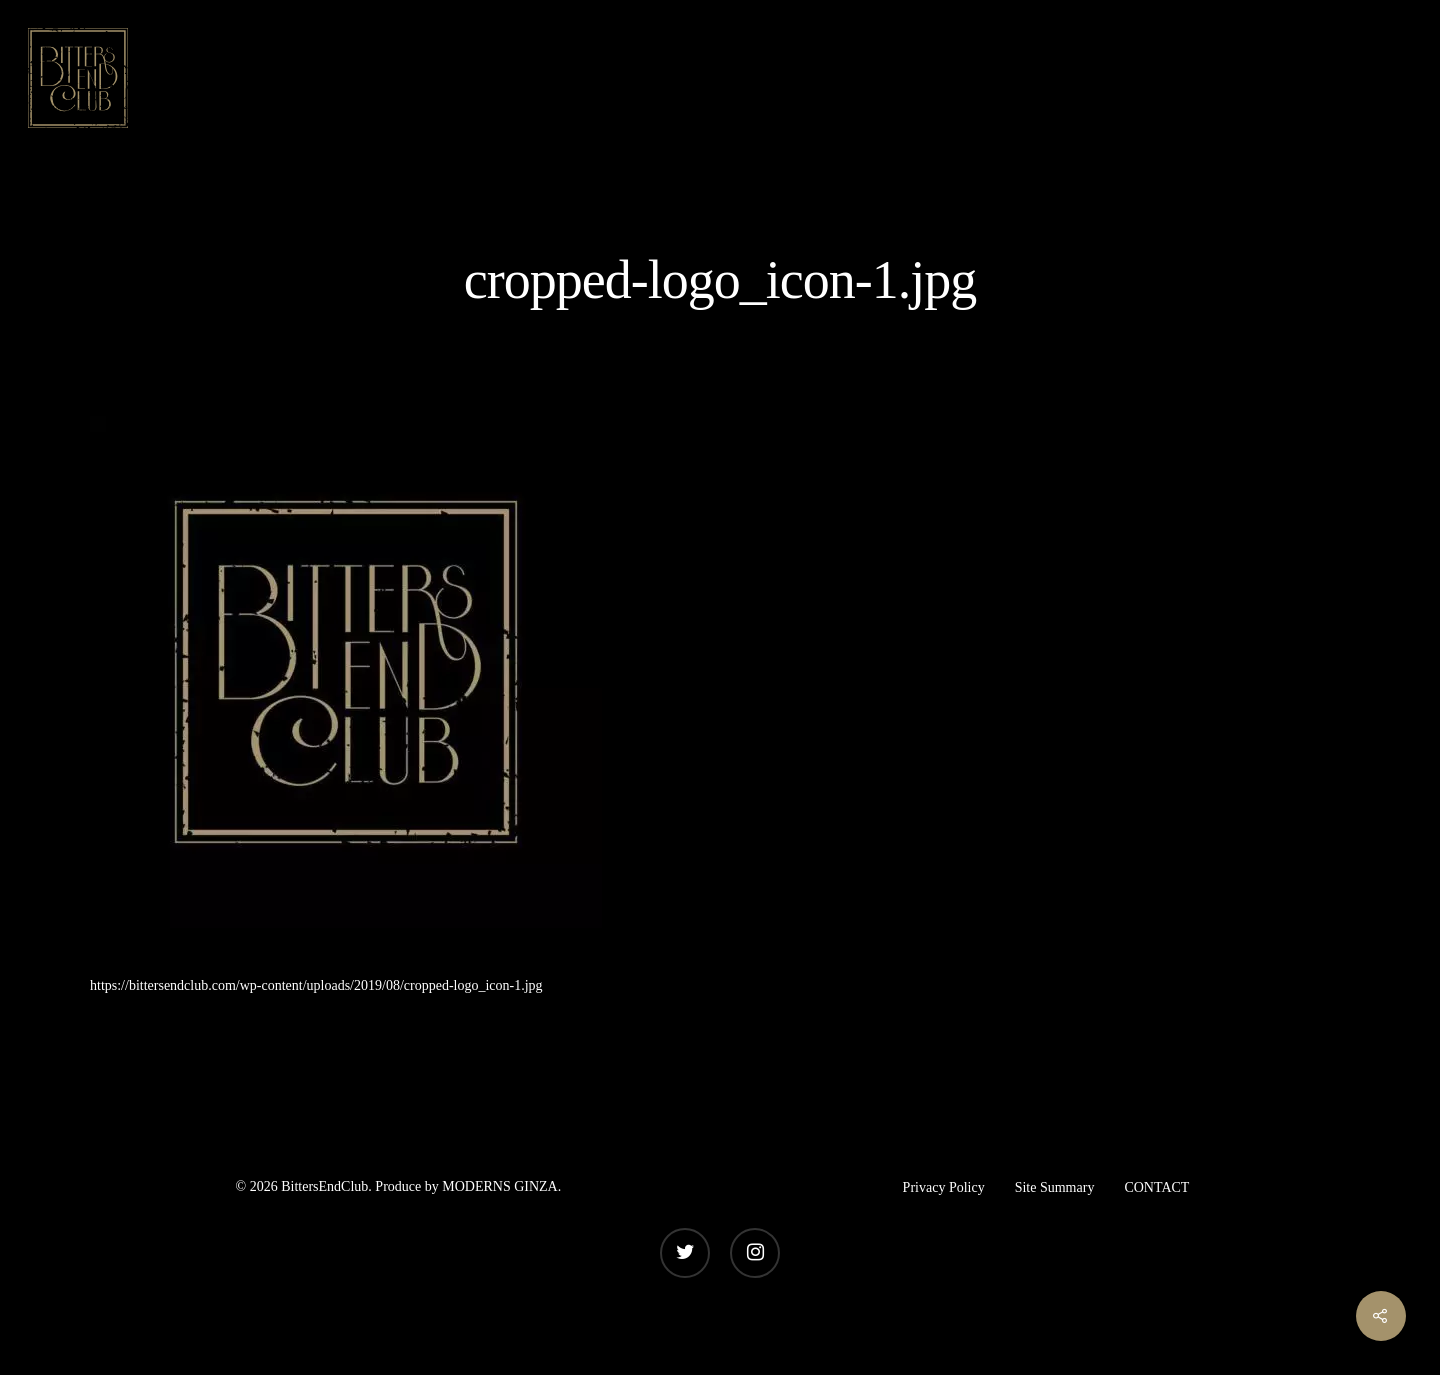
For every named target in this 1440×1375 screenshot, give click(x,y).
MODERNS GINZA (500, 1186)
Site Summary (1055, 1187)
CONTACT (1156, 1187)
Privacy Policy (944, 1187)
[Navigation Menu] (1395, 78)
